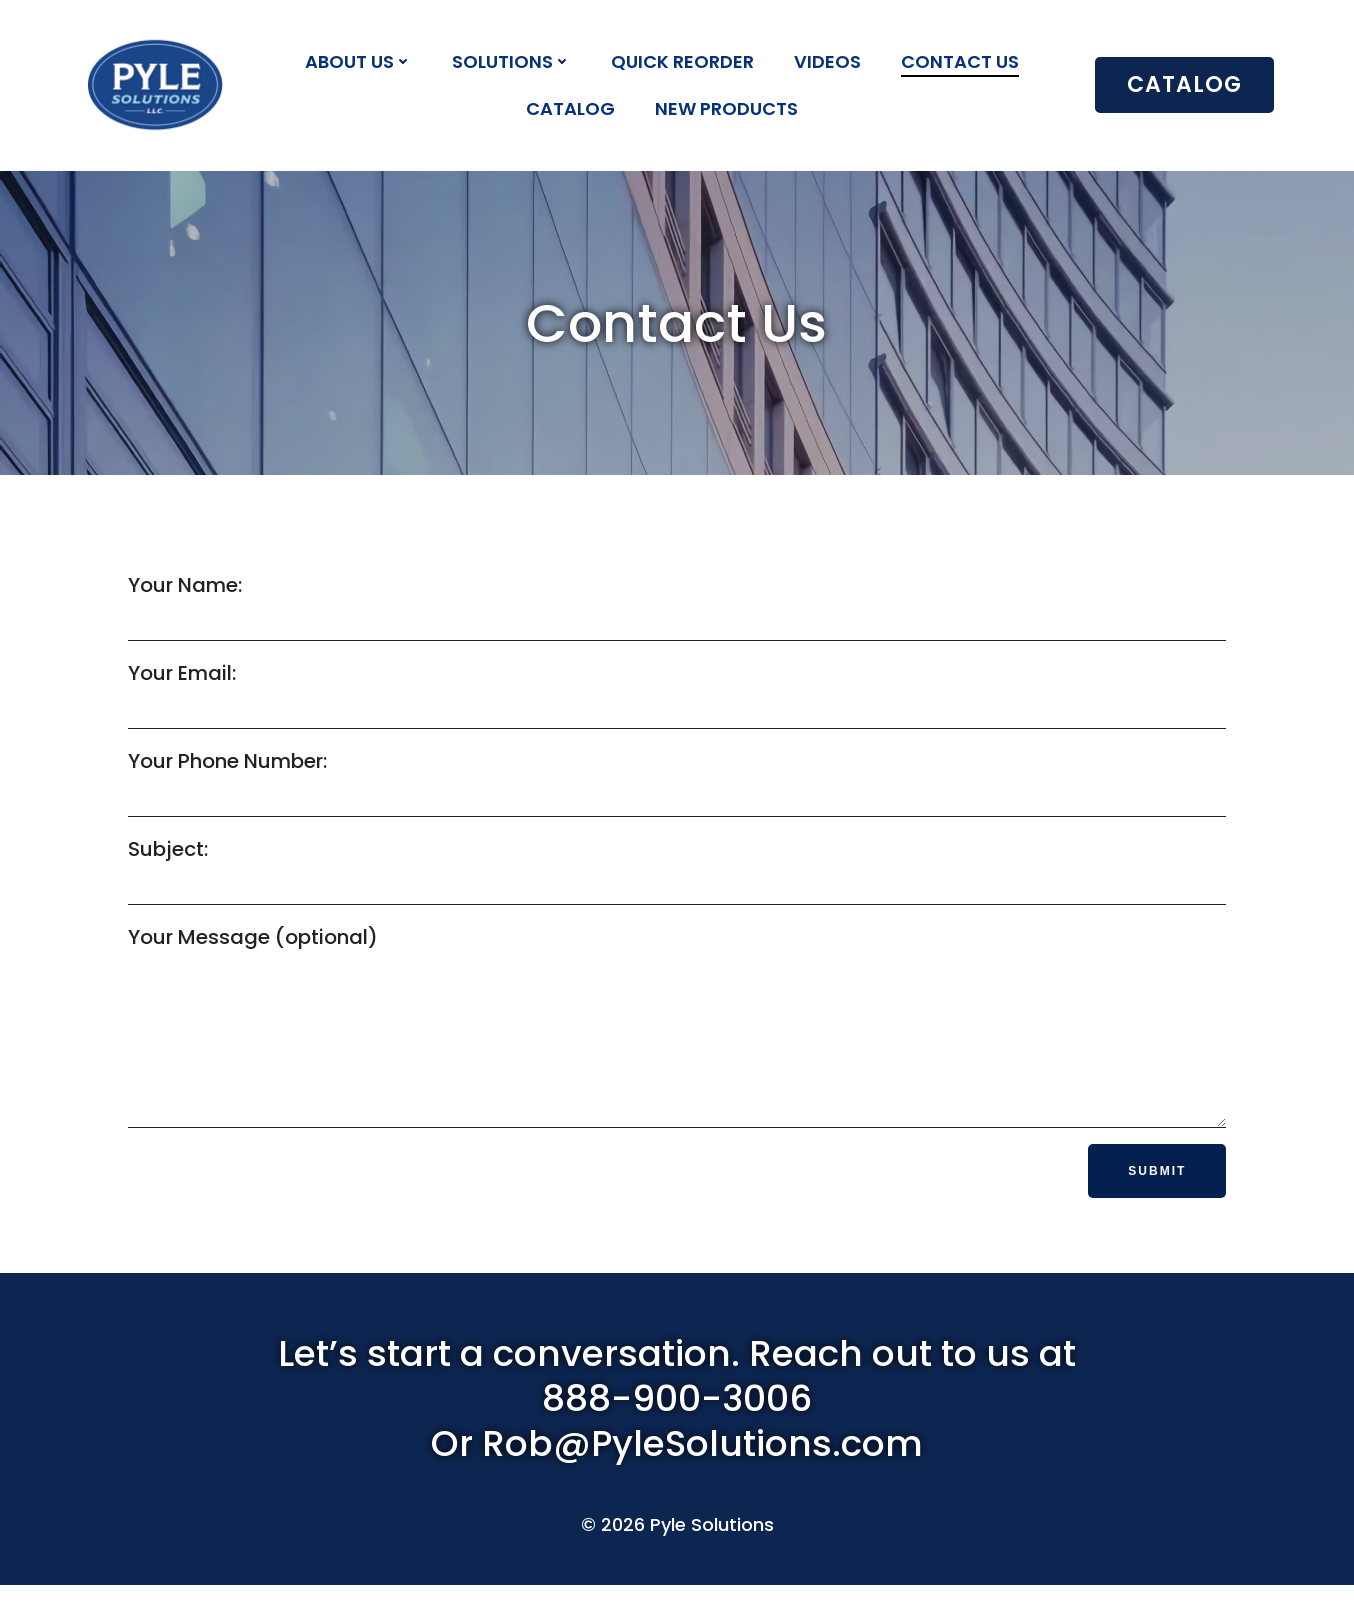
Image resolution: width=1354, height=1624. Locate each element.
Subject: (677, 874)
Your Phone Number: (677, 786)
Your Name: (677, 610)
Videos (828, 61)
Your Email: (677, 698)
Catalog (571, 108)
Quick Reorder (683, 61)
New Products (727, 108)
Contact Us (961, 61)
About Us (359, 61)
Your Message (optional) (677, 1044)
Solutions (512, 61)
